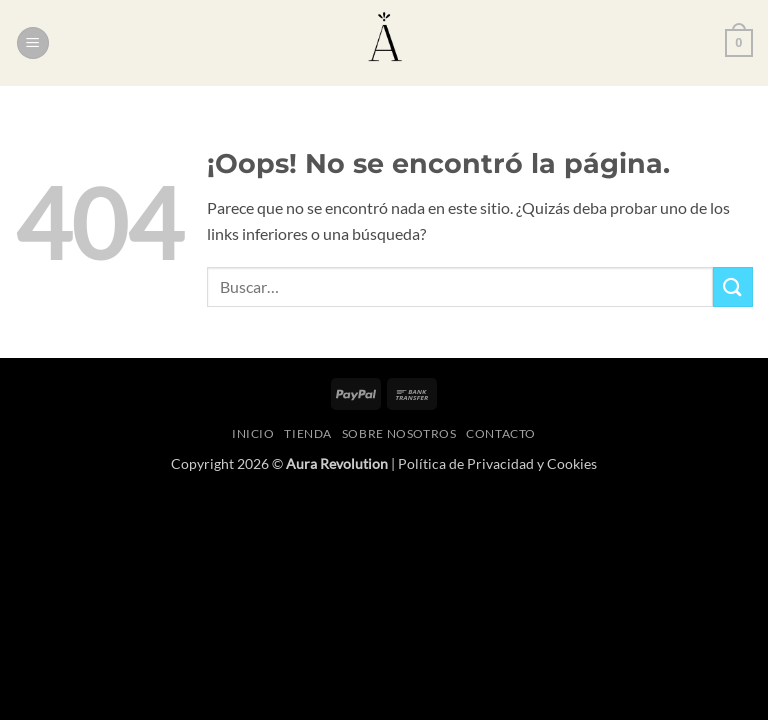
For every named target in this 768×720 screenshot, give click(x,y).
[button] (33, 43)
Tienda (308, 433)
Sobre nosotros (399, 433)
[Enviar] (733, 286)
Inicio (253, 433)
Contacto (501, 433)
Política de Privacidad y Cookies (497, 463)
